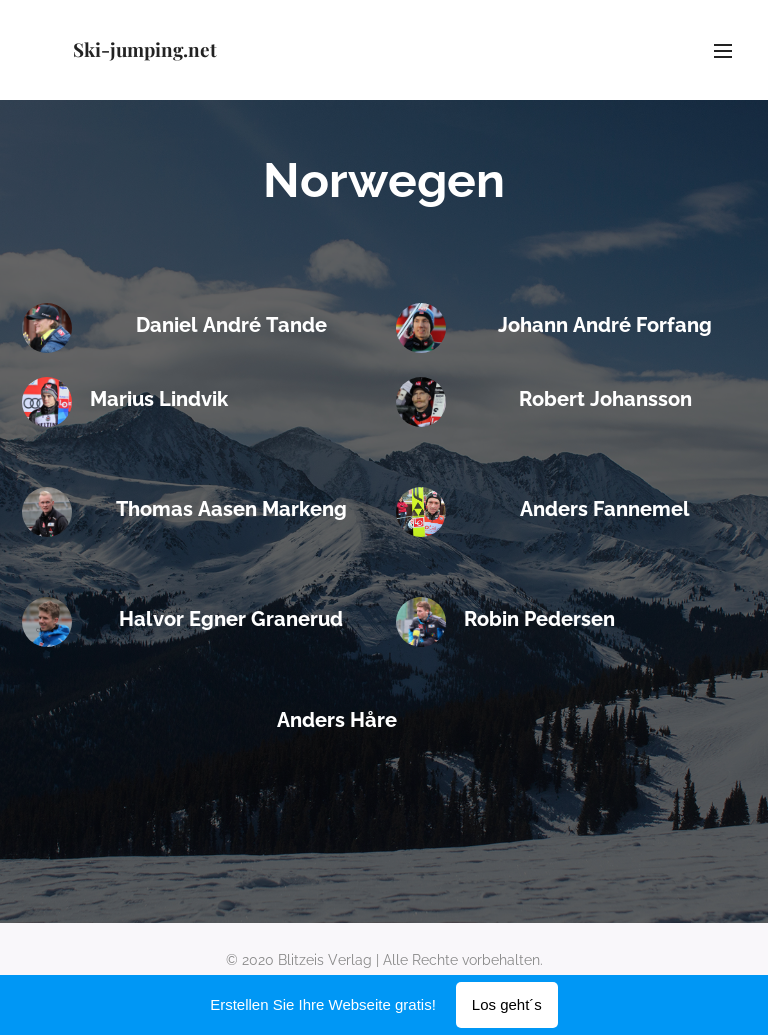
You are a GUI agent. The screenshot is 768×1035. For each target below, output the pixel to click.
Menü (723, 51)
